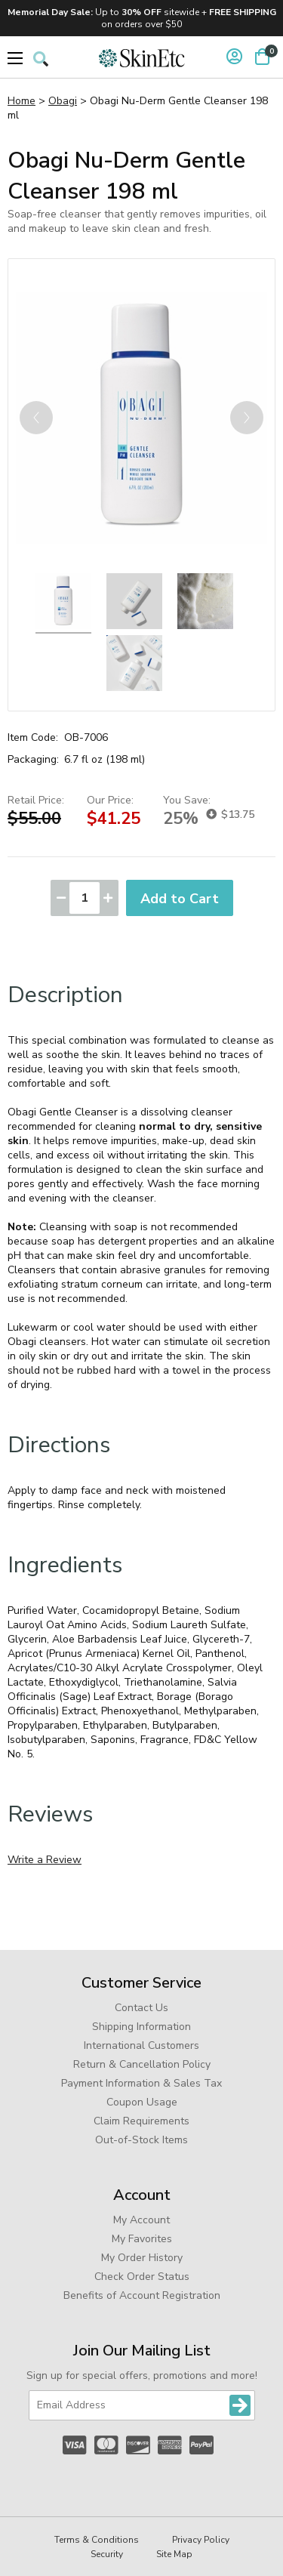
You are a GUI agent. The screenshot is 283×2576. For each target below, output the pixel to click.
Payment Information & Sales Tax (141, 2083)
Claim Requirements (141, 2121)
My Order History (142, 2258)
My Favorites (142, 2239)
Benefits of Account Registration (141, 2295)
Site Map (174, 2554)
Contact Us (141, 2008)
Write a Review (45, 1860)
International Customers (141, 2045)
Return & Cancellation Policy (142, 2064)
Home (21, 101)
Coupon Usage (141, 2102)
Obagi (62, 101)
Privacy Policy (200, 2540)
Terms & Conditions (96, 2540)
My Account (141, 2220)
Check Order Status (141, 2276)
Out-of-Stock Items (141, 2140)
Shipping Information (141, 2026)
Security (107, 2554)
